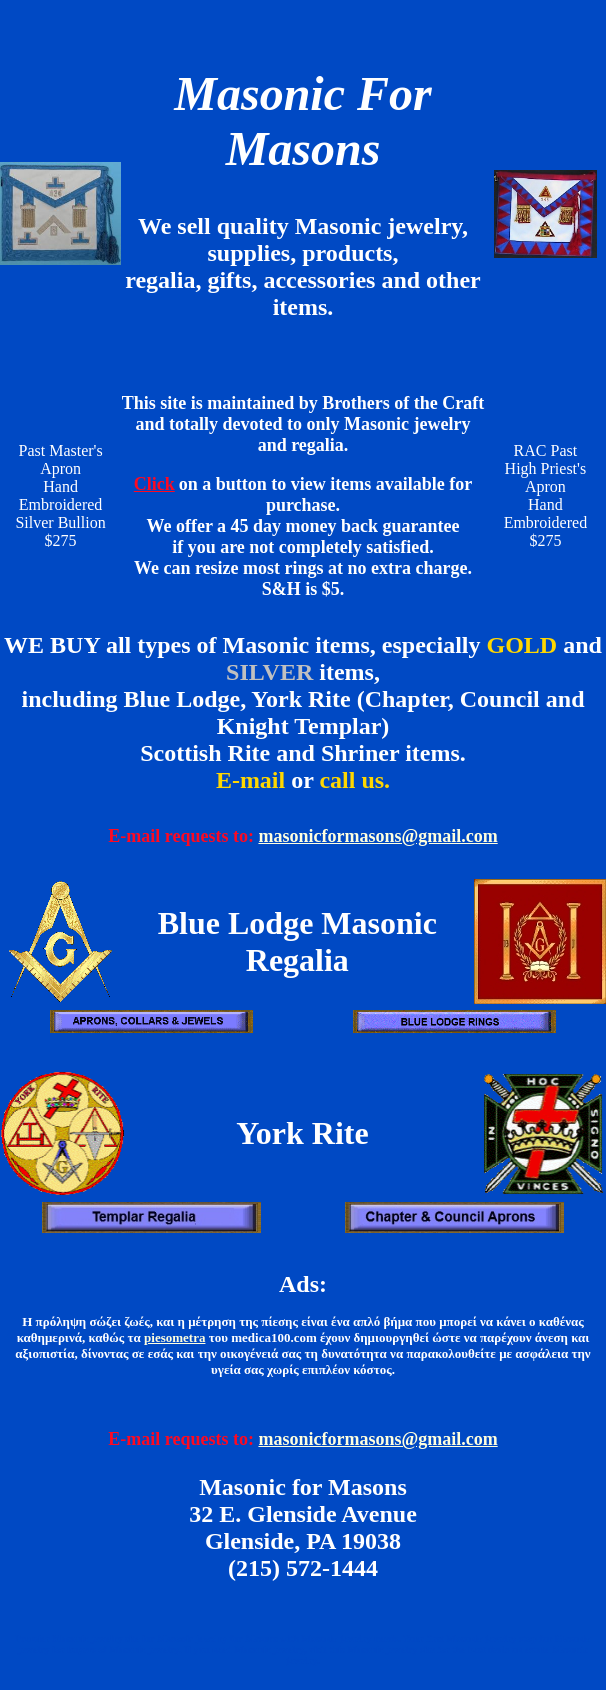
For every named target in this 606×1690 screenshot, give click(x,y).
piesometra (174, 1337)
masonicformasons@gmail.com (377, 836)
